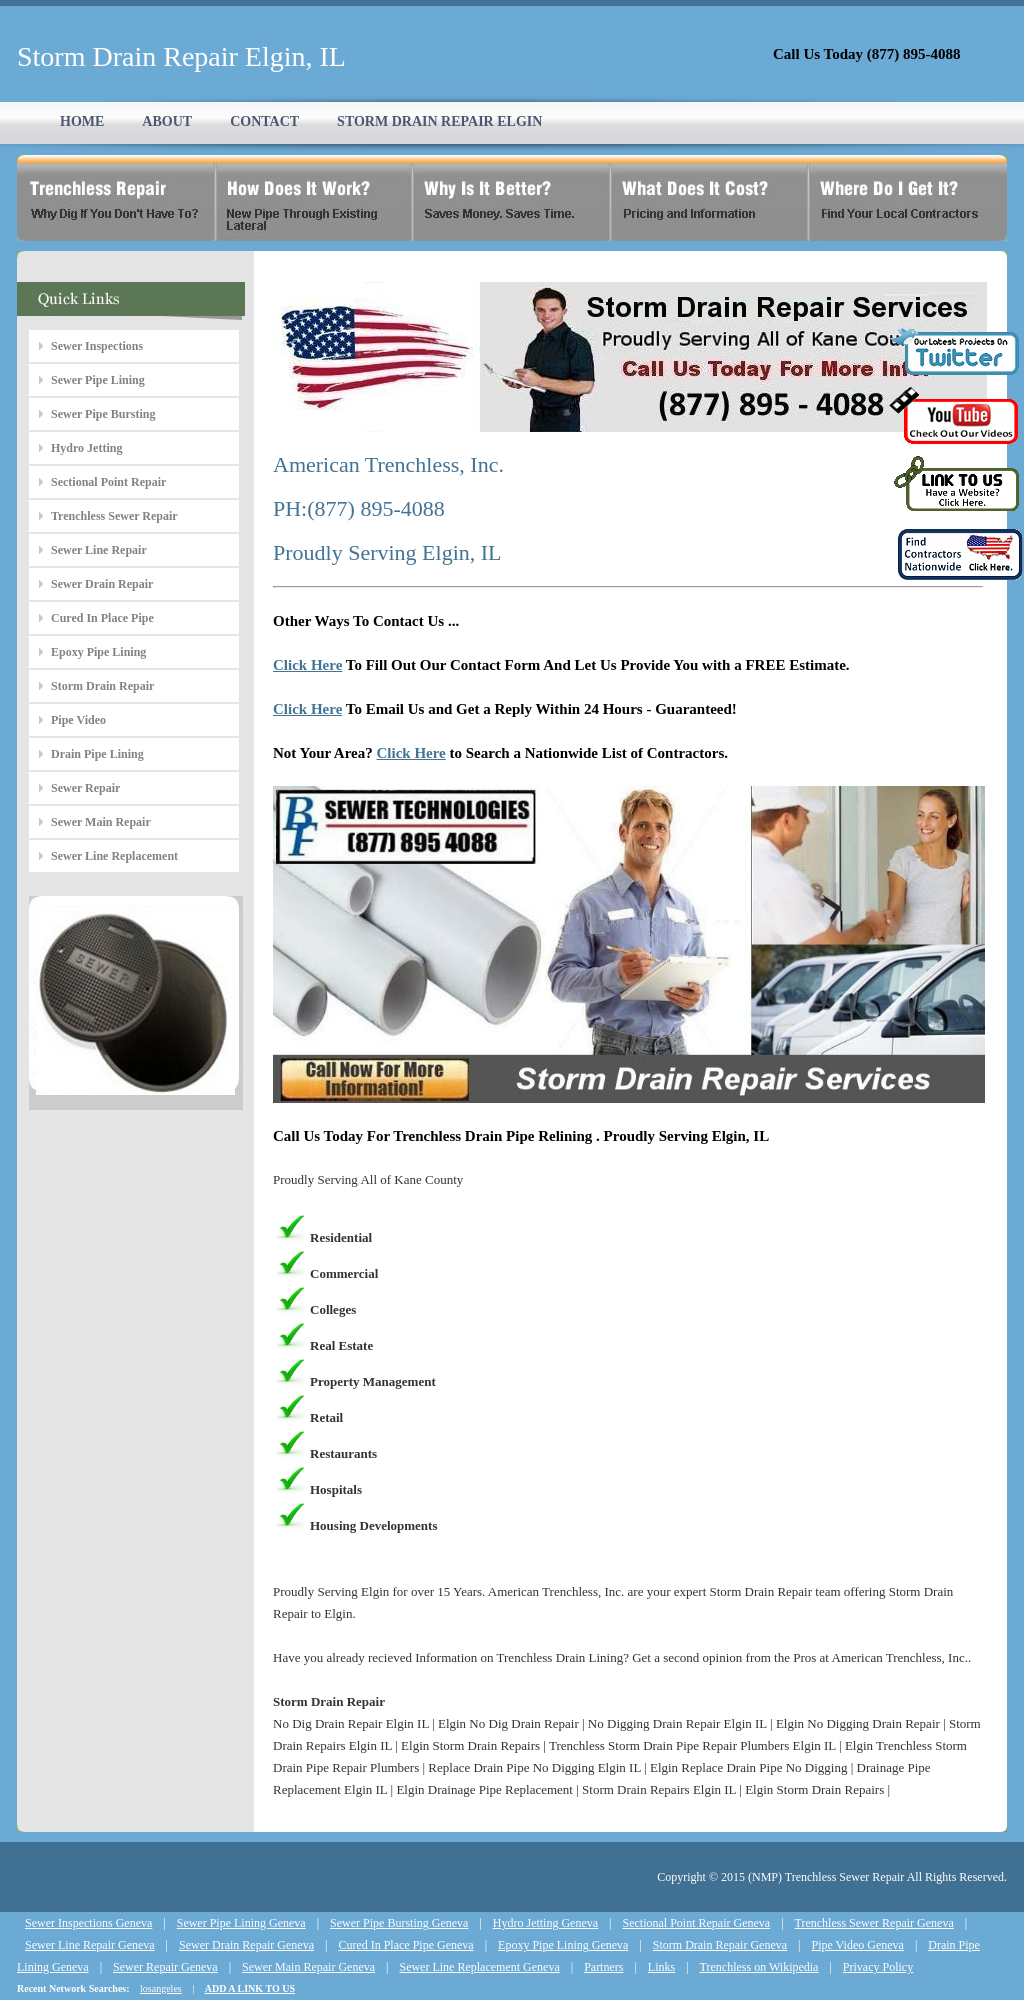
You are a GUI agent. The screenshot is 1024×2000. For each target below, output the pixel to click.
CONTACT (264, 121)
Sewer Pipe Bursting (103, 414)
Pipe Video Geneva (858, 1945)
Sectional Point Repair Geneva (697, 1923)
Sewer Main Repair (101, 822)
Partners (603, 1967)
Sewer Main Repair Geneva (308, 1967)
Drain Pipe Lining (97, 754)
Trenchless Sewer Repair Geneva (874, 1923)
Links (661, 1967)
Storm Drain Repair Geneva (720, 1945)
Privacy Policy (878, 1967)
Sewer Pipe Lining (98, 380)
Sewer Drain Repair (102, 584)
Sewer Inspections (97, 346)
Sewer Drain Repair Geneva (246, 1945)
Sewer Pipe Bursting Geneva (399, 1923)
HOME (82, 121)
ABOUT (167, 121)
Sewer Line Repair (99, 550)
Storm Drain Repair (102, 686)
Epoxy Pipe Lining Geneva (563, 1945)
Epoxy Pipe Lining (98, 652)
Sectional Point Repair (108, 482)
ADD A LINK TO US (250, 1988)
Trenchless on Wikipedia (759, 1967)
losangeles (161, 1988)
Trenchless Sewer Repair (114, 516)
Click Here (307, 665)
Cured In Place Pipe (102, 618)
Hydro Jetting (86, 448)
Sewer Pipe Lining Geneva (241, 1923)
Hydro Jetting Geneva (545, 1923)
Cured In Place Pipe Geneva (405, 1945)
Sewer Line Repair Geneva (90, 1945)
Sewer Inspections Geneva (88, 1923)
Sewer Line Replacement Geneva (479, 1967)
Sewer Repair (85, 788)
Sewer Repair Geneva (165, 1967)
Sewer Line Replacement (114, 856)
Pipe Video (78, 720)
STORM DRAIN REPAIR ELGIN (439, 121)
